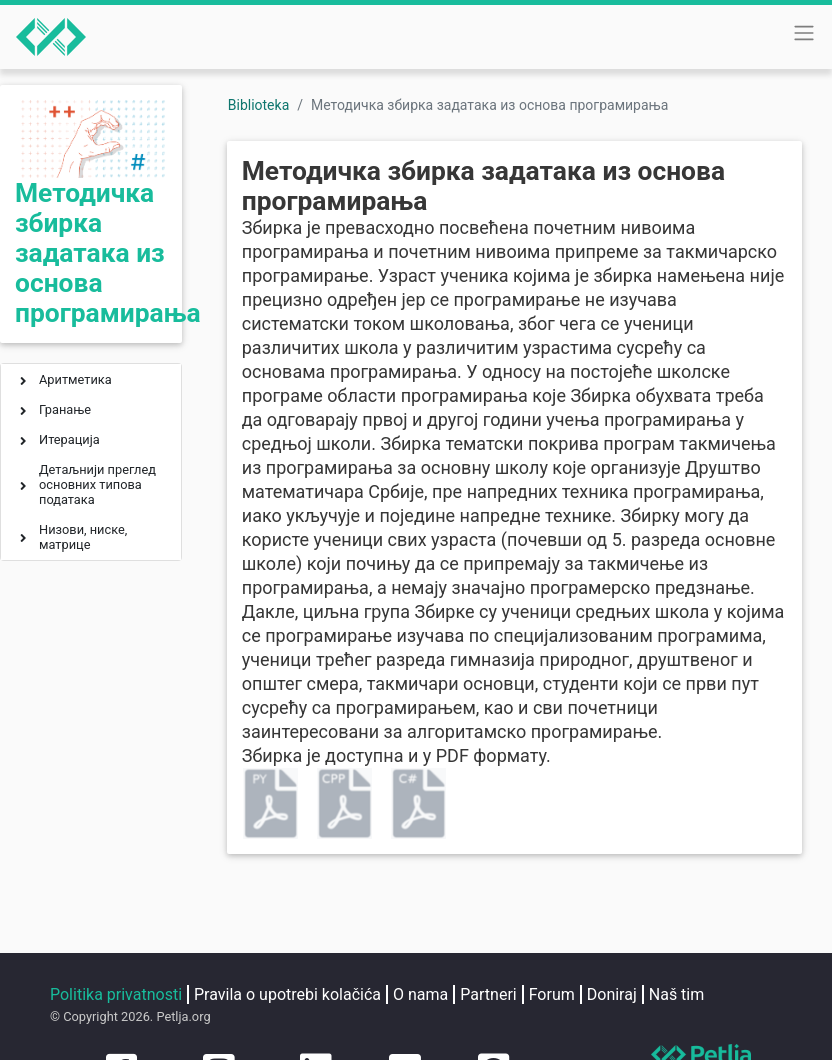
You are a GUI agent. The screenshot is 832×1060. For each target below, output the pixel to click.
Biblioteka (259, 105)
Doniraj (612, 994)
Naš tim (677, 994)
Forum (552, 994)
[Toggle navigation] (804, 33)
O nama (420, 994)
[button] (23, 382)
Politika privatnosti (116, 994)
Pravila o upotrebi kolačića (287, 994)
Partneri (488, 994)
